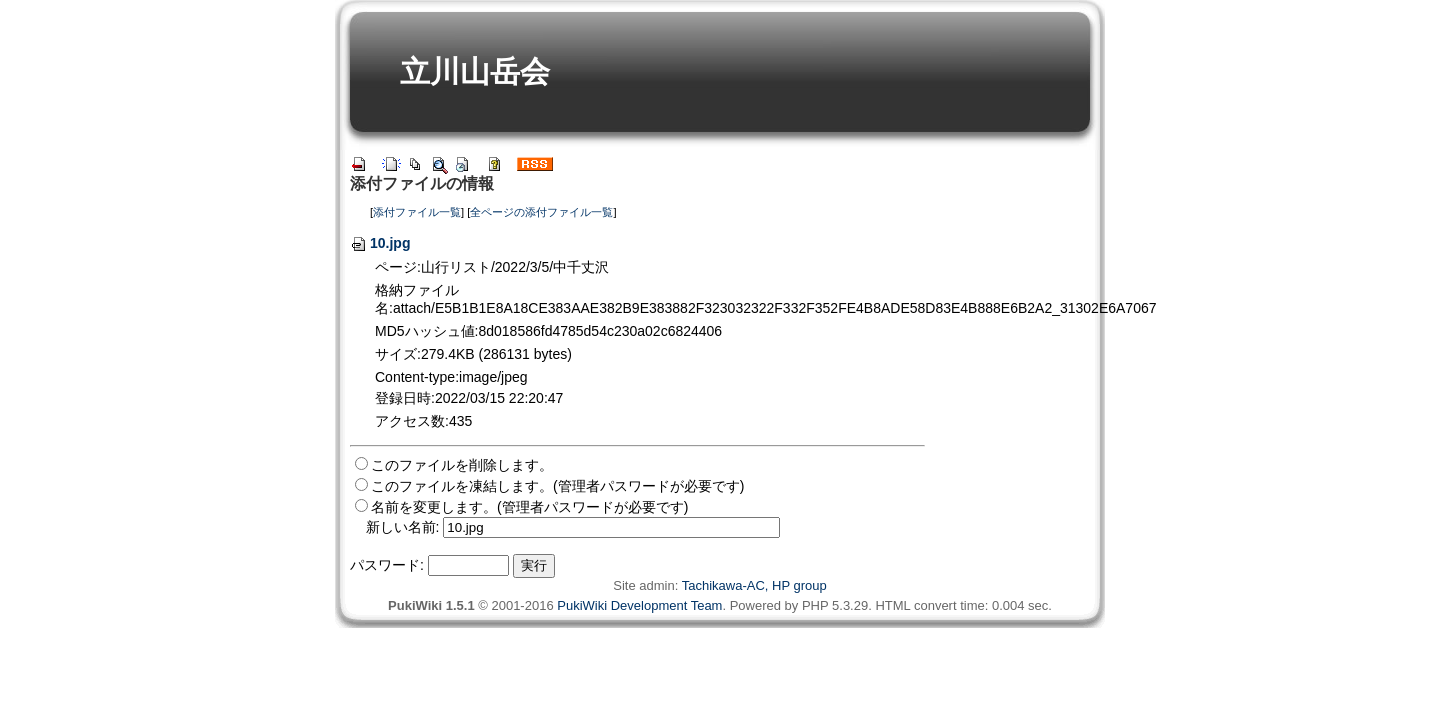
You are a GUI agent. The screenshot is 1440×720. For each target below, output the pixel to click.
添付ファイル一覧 (417, 212)
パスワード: (387, 565)
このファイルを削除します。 (462, 465)
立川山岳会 (475, 71)
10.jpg (380, 243)
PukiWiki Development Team (639, 605)
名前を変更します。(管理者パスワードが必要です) (529, 507)
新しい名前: (403, 527)
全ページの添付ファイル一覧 (541, 212)
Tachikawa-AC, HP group (754, 585)
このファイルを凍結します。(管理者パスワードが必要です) (557, 486)
